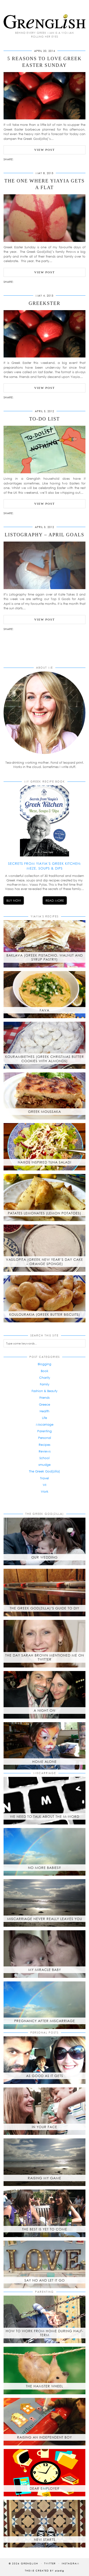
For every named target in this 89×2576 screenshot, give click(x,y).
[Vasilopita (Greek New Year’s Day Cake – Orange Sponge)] (44, 1248)
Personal (44, 1438)
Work (44, 1491)
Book (44, 1371)
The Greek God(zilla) (44, 1471)
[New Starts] (44, 2523)
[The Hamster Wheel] (44, 2370)
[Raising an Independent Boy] (44, 2421)
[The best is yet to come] (44, 2213)
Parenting (44, 1431)
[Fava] (44, 994)
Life (44, 1418)
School (44, 1458)
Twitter (50, 2563)
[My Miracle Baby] (44, 1954)
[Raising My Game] (44, 2162)
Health (44, 1411)
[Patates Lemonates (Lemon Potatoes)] (44, 1197)
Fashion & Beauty (44, 1391)
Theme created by (44, 2570)
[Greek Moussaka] (44, 1095)
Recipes (44, 1445)
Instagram (70, 2563)
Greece (44, 1404)
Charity (44, 1377)
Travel (44, 1478)
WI (44, 1485)
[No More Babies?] (44, 1852)
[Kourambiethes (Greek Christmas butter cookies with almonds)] (44, 1045)
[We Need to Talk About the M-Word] (44, 1800)
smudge (44, 1464)
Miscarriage (44, 1424)
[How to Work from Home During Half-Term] (44, 2319)
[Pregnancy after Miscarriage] (44, 2005)
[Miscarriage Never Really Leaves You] (44, 1903)
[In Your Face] (44, 2111)
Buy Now (13, 900)
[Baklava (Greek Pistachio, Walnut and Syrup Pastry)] (44, 943)
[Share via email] (16, 159)
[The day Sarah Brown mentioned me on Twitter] (44, 1643)
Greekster (45, 303)
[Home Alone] (44, 1746)
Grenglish (29, 2563)
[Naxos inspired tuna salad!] (44, 1146)
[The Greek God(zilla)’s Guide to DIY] (44, 1592)
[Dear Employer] (44, 2473)
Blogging (44, 1364)
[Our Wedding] (44, 1541)
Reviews (45, 1451)
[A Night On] (44, 1695)
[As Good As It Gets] (44, 2060)
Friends (44, 1397)
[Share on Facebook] (18, 159)
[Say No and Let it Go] (44, 2264)
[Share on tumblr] (25, 159)
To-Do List (44, 418)
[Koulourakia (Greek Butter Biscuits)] (44, 1298)
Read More (55, 900)
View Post (44, 150)
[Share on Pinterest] (23, 159)
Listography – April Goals (44, 534)
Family (44, 1384)
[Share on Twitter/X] (20, 159)
